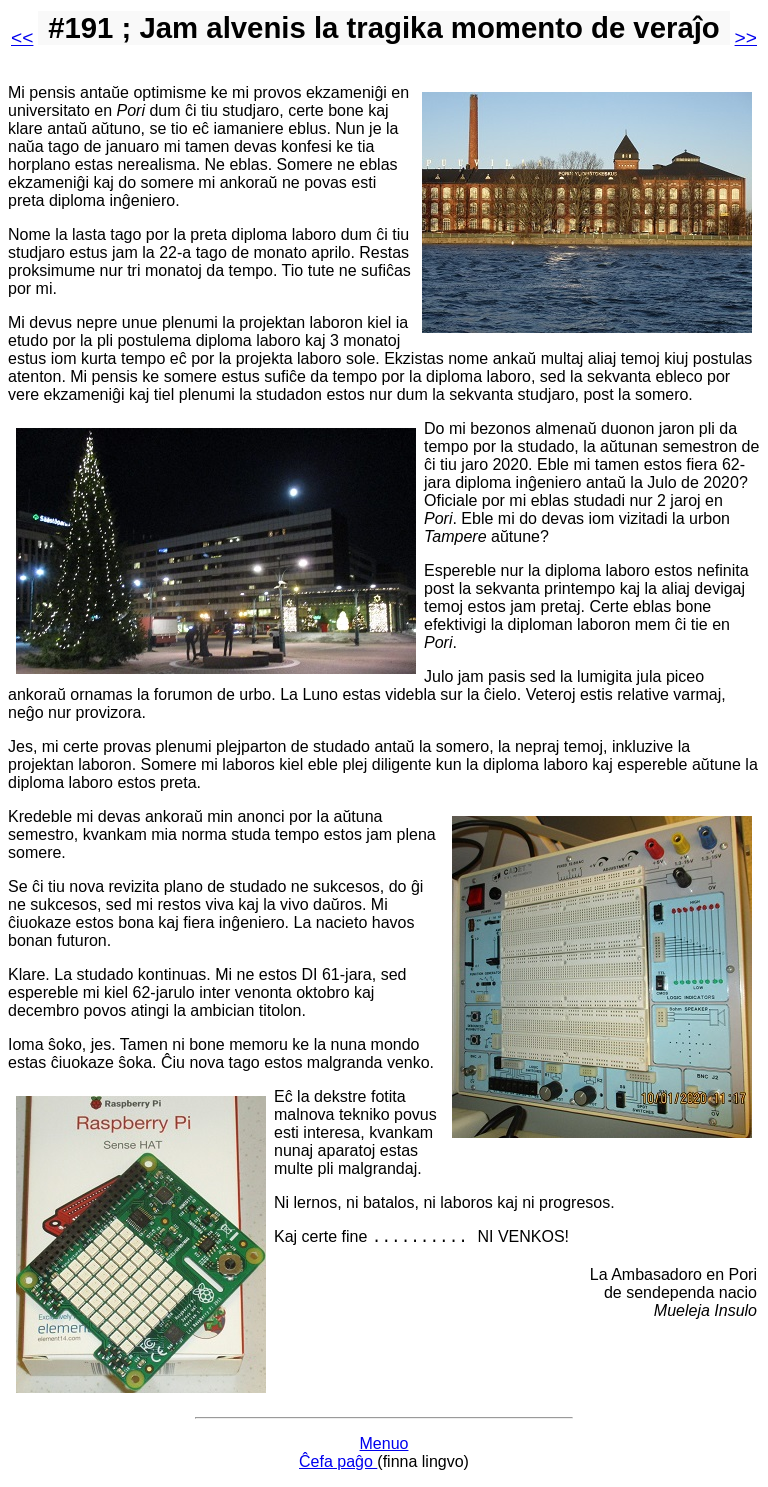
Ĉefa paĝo (338, 1461)
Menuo (384, 1443)
